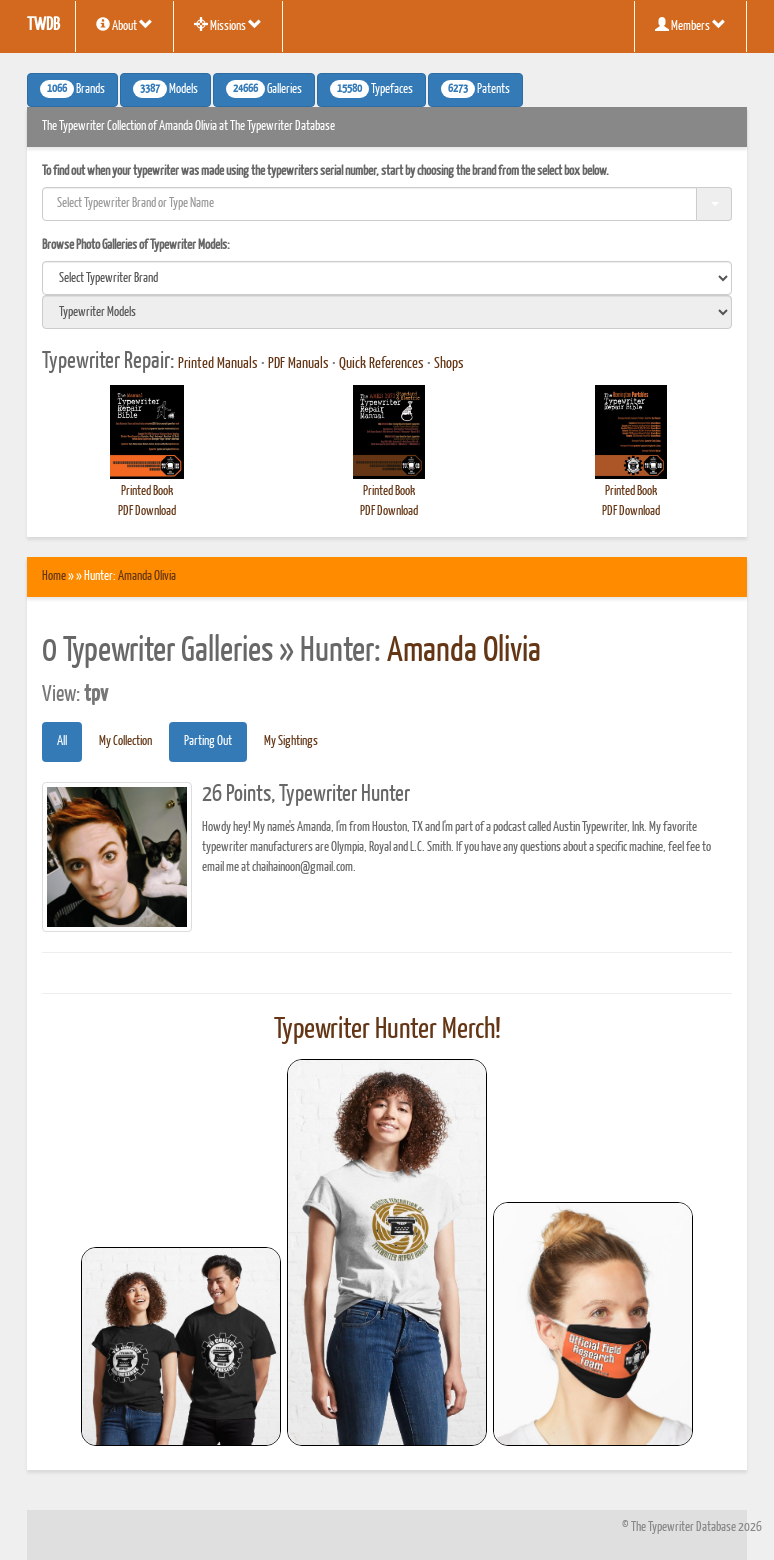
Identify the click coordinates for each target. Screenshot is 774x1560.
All (62, 741)
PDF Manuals (298, 364)
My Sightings (291, 741)
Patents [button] (475, 89)
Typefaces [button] (371, 89)
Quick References (381, 364)
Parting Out (208, 741)
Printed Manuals (218, 364)
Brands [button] (72, 89)
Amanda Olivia (147, 576)
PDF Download (147, 511)
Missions (228, 25)
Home (54, 576)
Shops (449, 364)
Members (690, 25)
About (124, 25)
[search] (387, 278)
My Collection (125, 741)
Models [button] (165, 89)
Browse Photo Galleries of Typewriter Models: (136, 245)
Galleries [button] (264, 89)
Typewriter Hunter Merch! (387, 1030)
